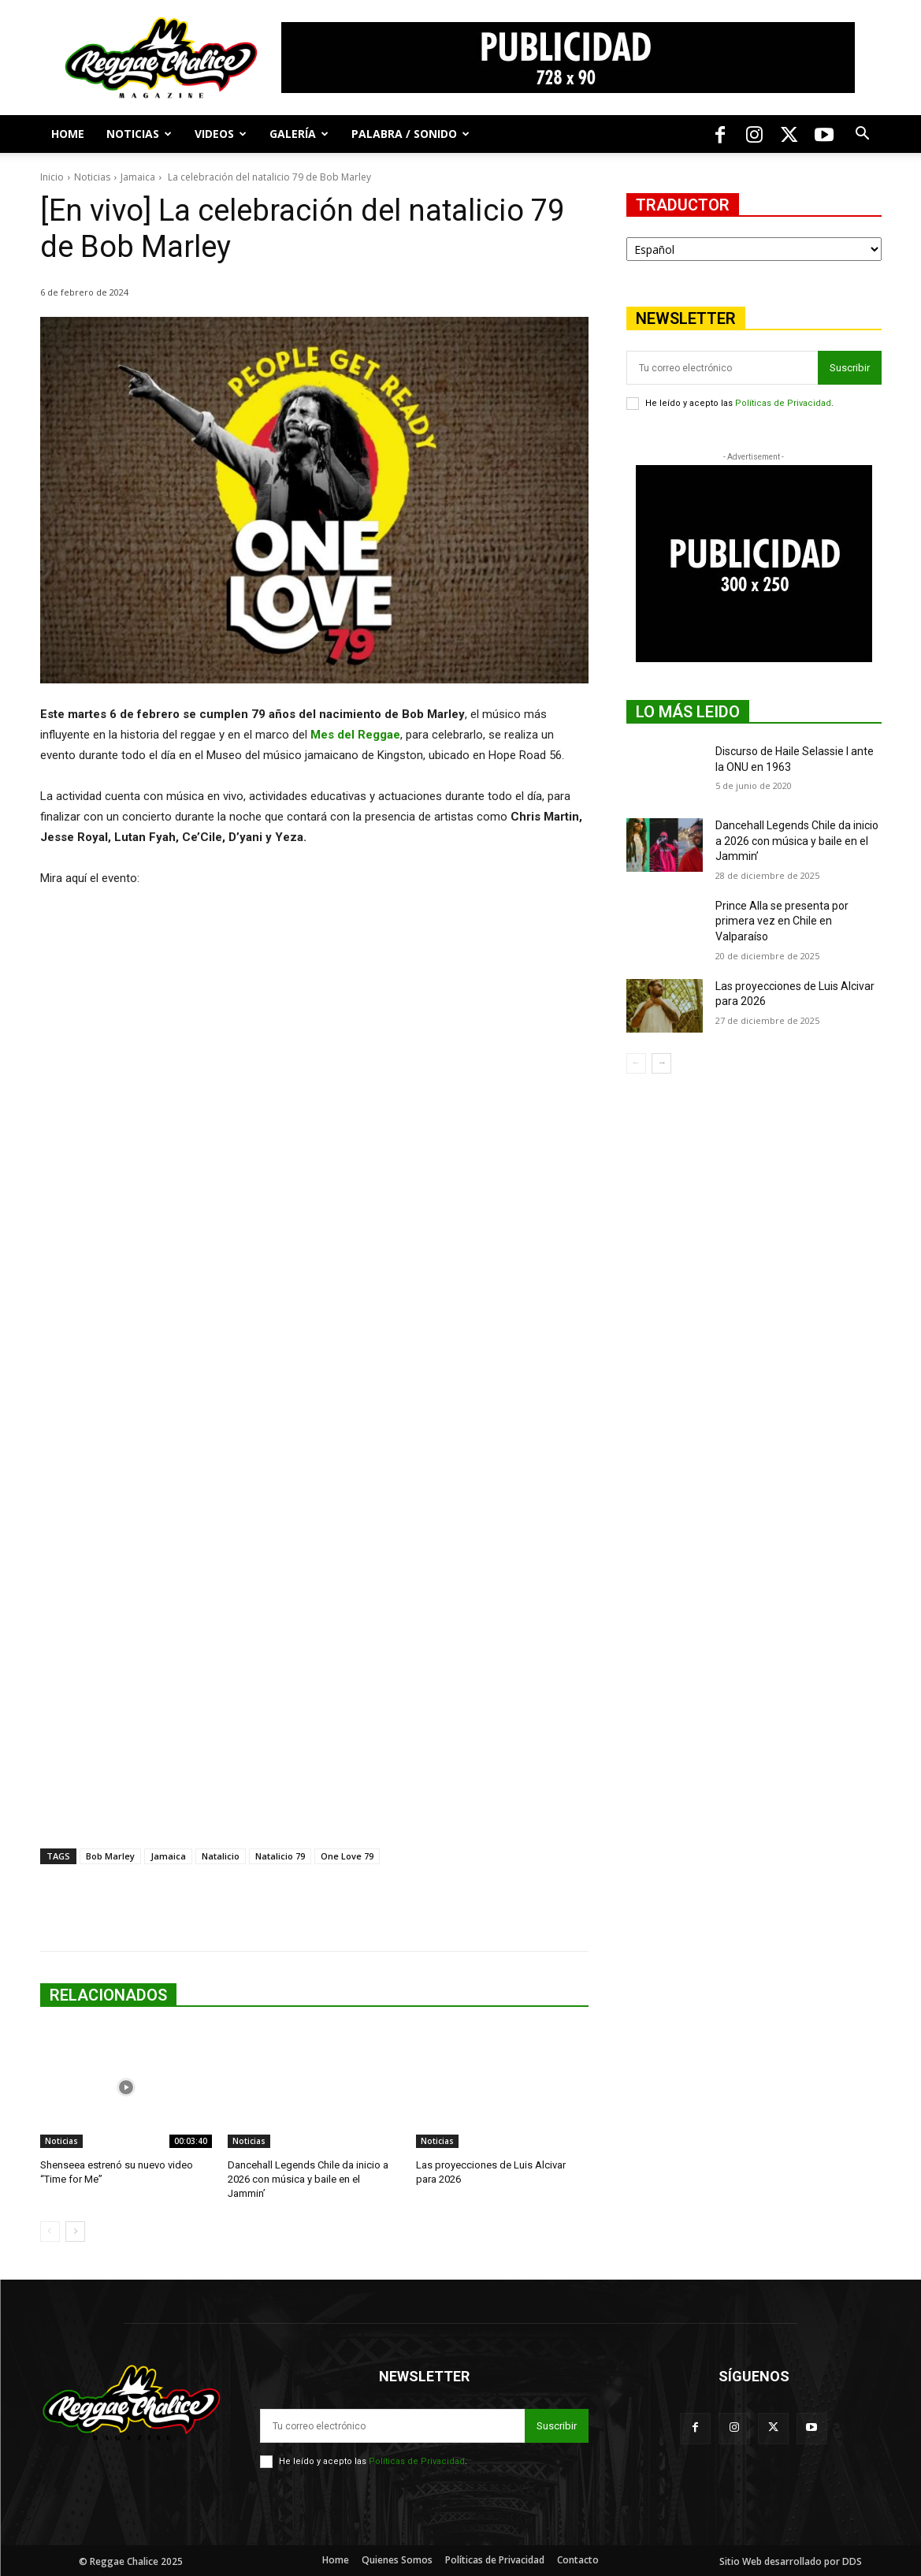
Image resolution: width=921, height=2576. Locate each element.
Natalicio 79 (280, 1856)
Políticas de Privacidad (783, 403)
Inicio (52, 177)
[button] (863, 135)
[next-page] (75, 2231)
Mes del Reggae (355, 735)
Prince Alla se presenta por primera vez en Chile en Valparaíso (782, 921)
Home (67, 133)
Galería (299, 133)
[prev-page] (50, 2231)
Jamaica (138, 177)
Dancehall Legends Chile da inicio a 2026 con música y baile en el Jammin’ (308, 2179)
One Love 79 (347, 1856)
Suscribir (850, 368)
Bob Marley (110, 1856)
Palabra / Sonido (410, 133)
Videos (221, 133)
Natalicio (221, 1856)
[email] (722, 368)
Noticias (139, 133)
